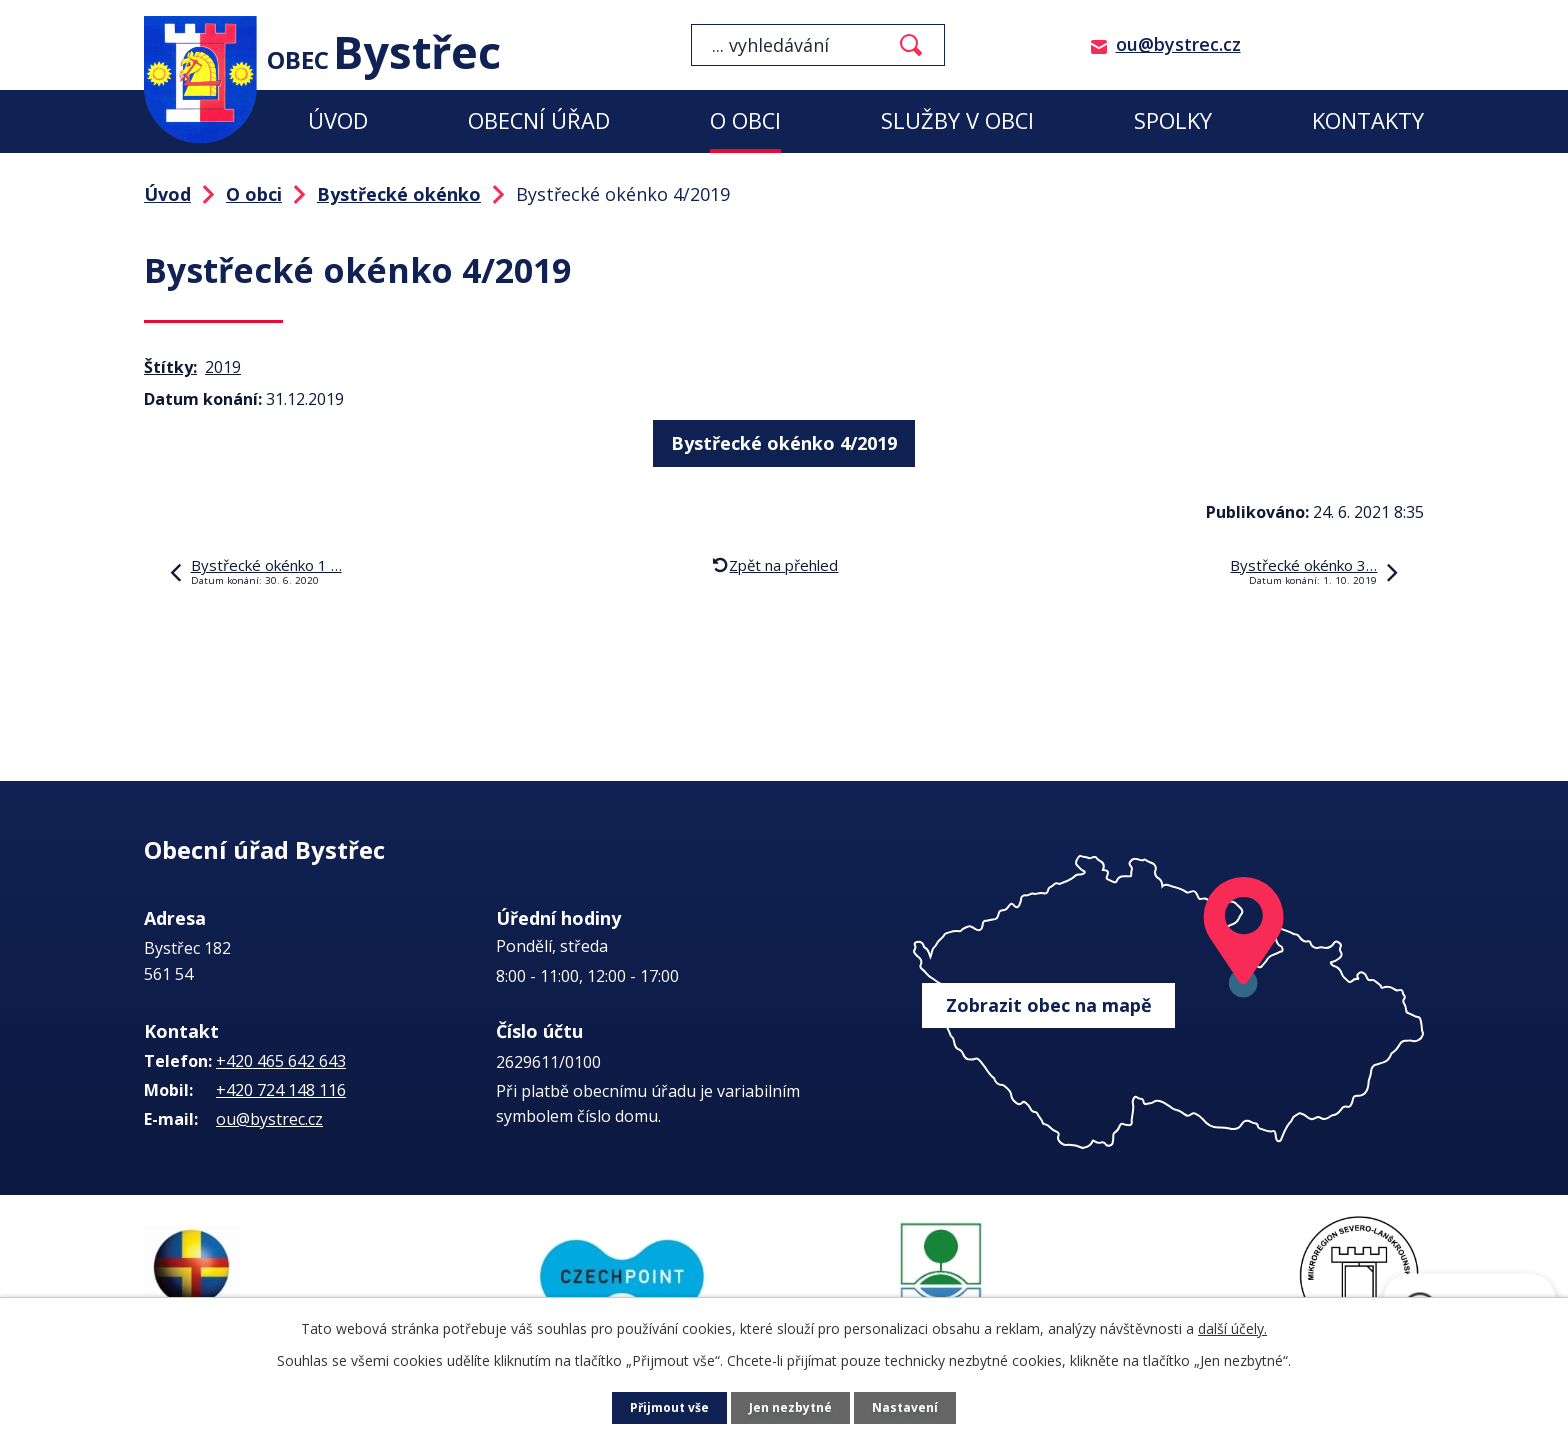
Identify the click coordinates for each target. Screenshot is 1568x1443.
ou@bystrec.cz (1178, 44)
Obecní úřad (539, 120)
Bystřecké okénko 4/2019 (784, 439)
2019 (223, 367)
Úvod (338, 120)
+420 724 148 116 (281, 1090)
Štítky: (170, 367)
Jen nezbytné (792, 1408)
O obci (745, 120)
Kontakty (1368, 120)
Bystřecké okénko (399, 194)
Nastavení (913, 1408)
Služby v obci (957, 120)
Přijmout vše (664, 1408)
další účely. (1232, 1328)
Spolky (1173, 120)
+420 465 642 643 (281, 1061)
